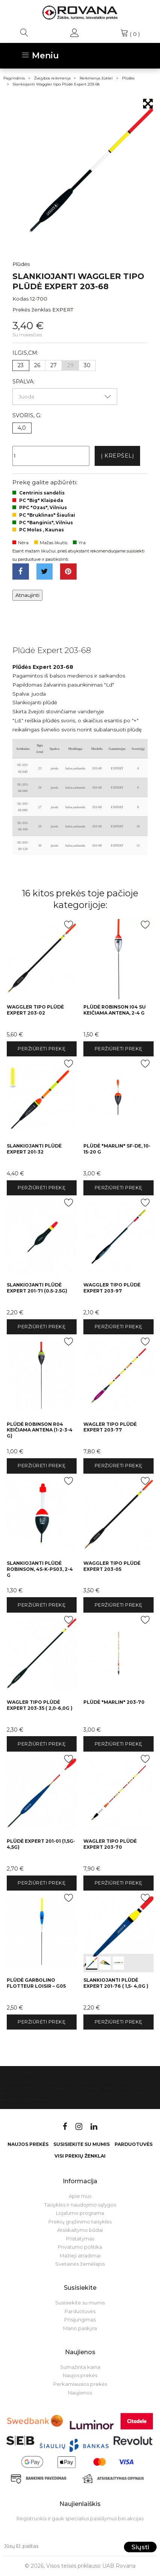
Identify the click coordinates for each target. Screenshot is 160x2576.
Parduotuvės (123, 2088)
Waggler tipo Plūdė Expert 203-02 (35, 1010)
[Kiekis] (50, 456)
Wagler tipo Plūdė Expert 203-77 (110, 1427)
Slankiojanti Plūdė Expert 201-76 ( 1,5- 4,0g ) (115, 1983)
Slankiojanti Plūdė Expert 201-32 (34, 1149)
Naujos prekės (28, 2144)
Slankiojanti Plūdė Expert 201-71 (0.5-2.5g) (37, 1288)
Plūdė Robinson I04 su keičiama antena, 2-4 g (114, 1010)
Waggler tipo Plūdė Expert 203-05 (111, 1566)
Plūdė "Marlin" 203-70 (114, 1702)
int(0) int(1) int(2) (118, 1931)
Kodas (20, 299)
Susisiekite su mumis (70, 2088)
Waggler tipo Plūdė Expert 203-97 (111, 1288)
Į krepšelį (117, 455)
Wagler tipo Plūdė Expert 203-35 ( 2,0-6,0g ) (39, 1705)
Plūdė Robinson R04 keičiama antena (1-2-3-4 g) (39, 1430)
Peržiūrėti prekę (41, 1048)
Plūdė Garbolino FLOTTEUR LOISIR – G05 (36, 1983)
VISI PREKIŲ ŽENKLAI (80, 2156)
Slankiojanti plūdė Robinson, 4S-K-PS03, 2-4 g (40, 1569)
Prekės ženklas (31, 310)
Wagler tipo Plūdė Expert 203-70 (110, 1844)
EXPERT (62, 310)
